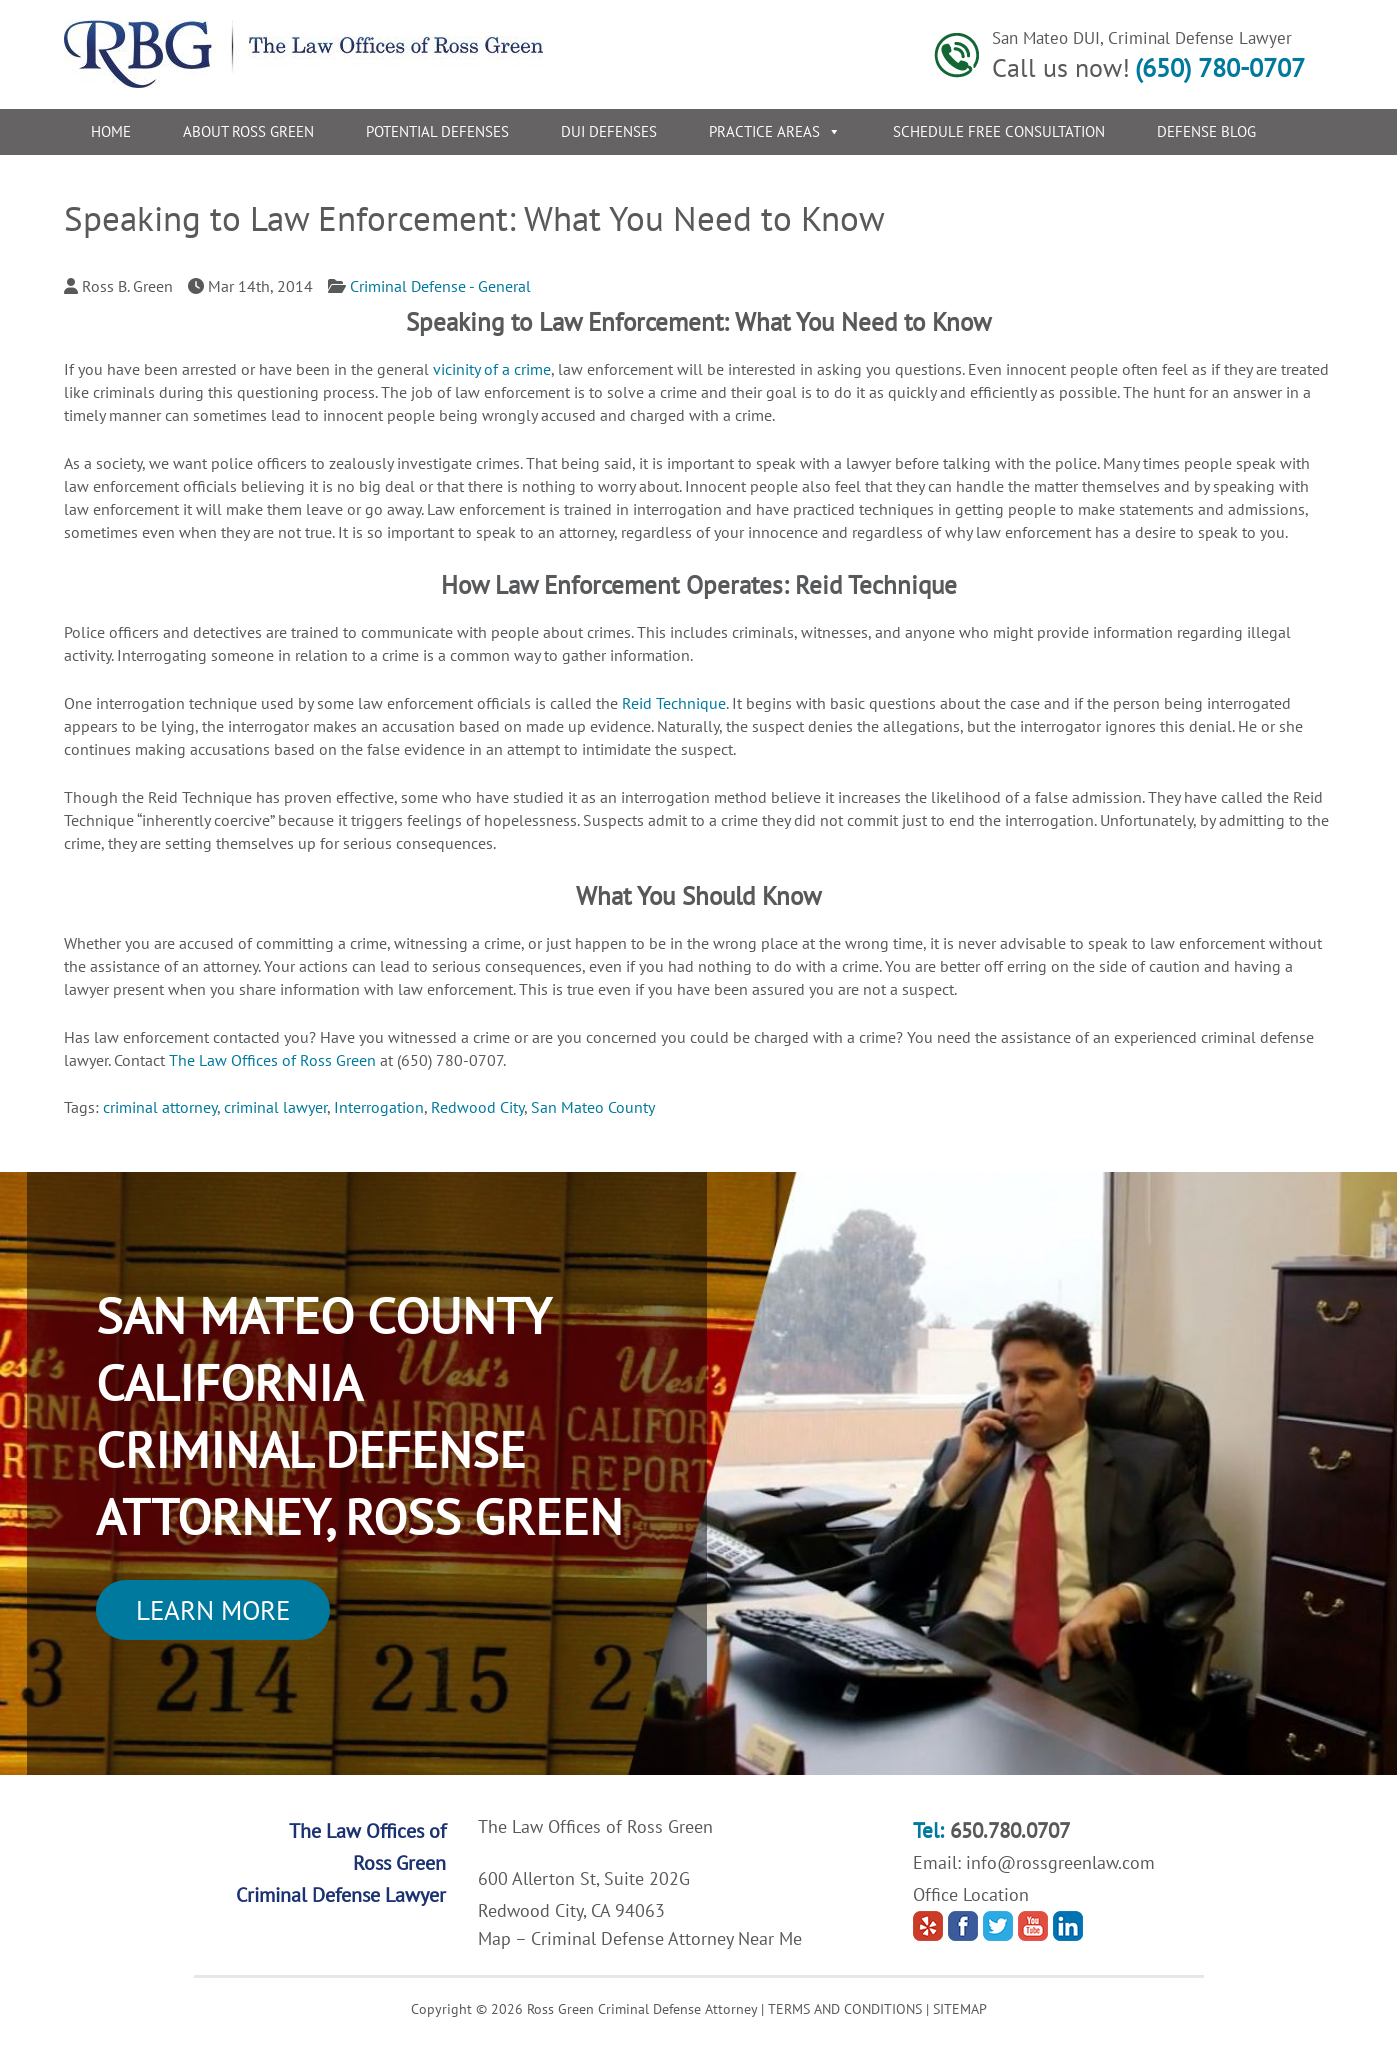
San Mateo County (593, 1107)
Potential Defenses (437, 131)
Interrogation (379, 1107)
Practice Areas (775, 131)
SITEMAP (960, 2009)
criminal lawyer (275, 1107)
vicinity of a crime (492, 369)
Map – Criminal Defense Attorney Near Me (640, 1938)
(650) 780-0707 (1220, 67)
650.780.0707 (1010, 1830)
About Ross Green (248, 131)
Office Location (971, 1894)
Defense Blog (1206, 131)
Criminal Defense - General (440, 286)
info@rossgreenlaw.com (1060, 1862)
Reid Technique (674, 703)
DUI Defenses (609, 131)
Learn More (213, 1610)
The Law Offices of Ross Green (274, 1060)
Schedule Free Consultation (999, 131)
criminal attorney (160, 1107)
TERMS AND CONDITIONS (845, 2009)
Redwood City (477, 1107)
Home (111, 131)
